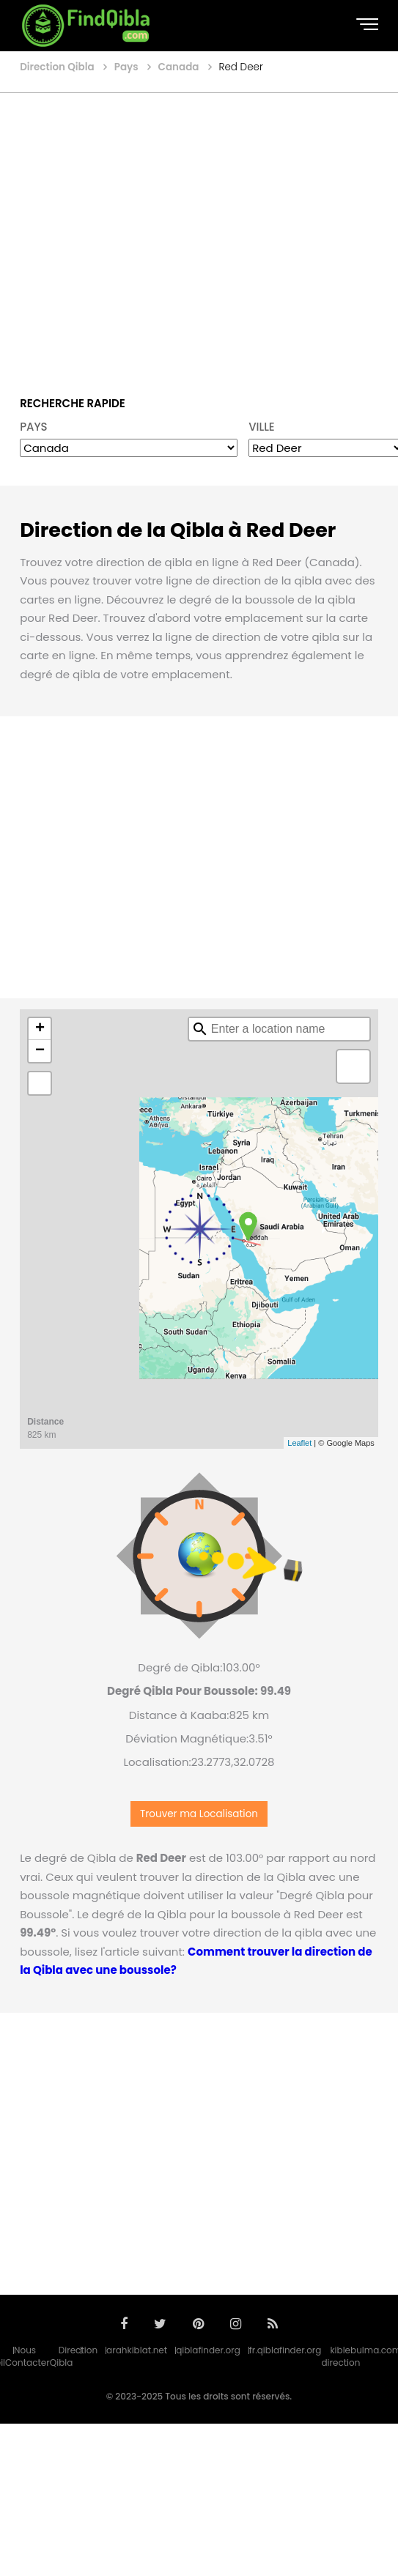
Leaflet (299, 1443)
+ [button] (40, 1029)
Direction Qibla (73, 2356)
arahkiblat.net (136, 2350)
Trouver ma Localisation (199, 1814)
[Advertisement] (137, 234)
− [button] (40, 1051)
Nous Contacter (27, 2356)
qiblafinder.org (208, 2350)
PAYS (34, 426)
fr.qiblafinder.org (285, 2350)
